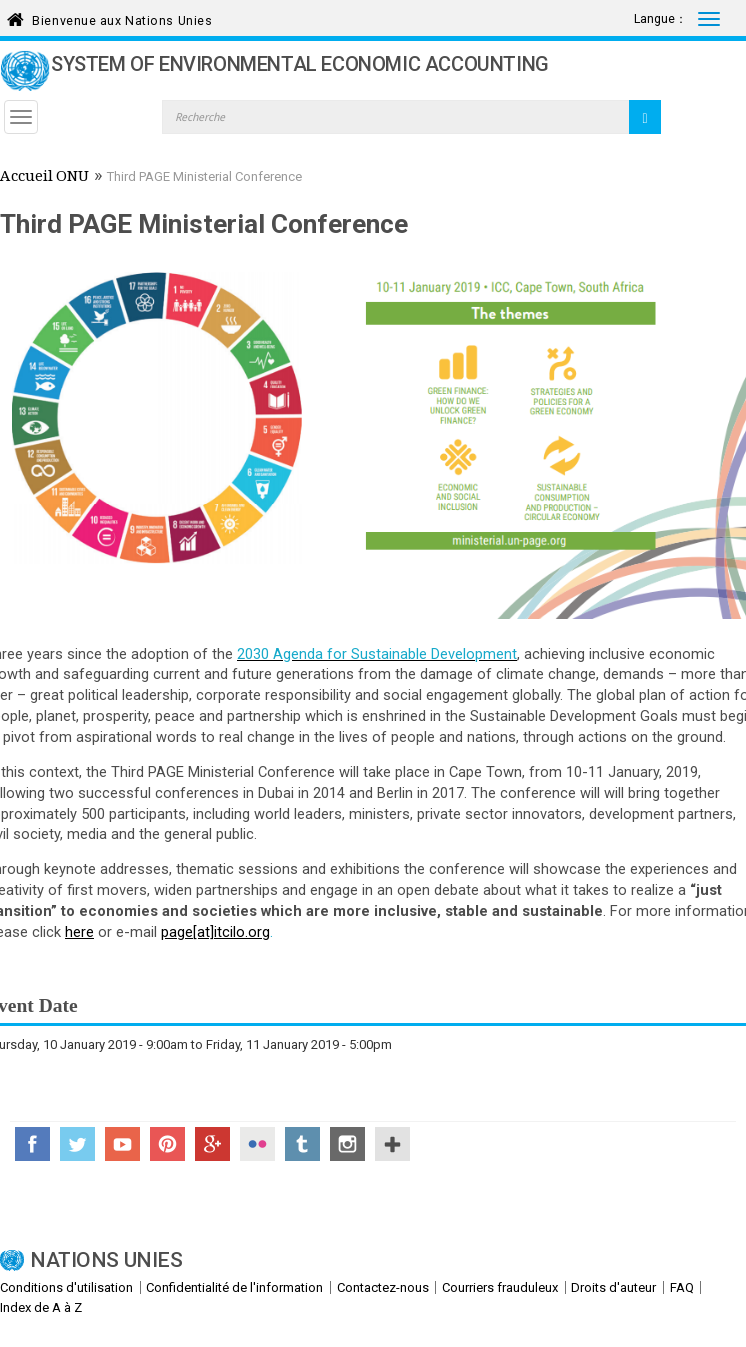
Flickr (257, 1144)
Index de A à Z (41, 1307)
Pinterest (167, 1144)
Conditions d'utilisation (66, 1287)
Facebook (32, 1144)
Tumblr (302, 1144)
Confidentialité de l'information (234, 1287)
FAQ (682, 1287)
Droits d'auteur (613, 1287)
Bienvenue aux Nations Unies (122, 17)
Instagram (347, 1144)
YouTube (122, 1144)
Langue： (660, 19)
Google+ (212, 1144)
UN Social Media (392, 1144)
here (79, 932)
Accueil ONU (44, 178)
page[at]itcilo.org (215, 932)
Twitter (77, 1144)
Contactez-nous (383, 1287)
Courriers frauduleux (500, 1287)
